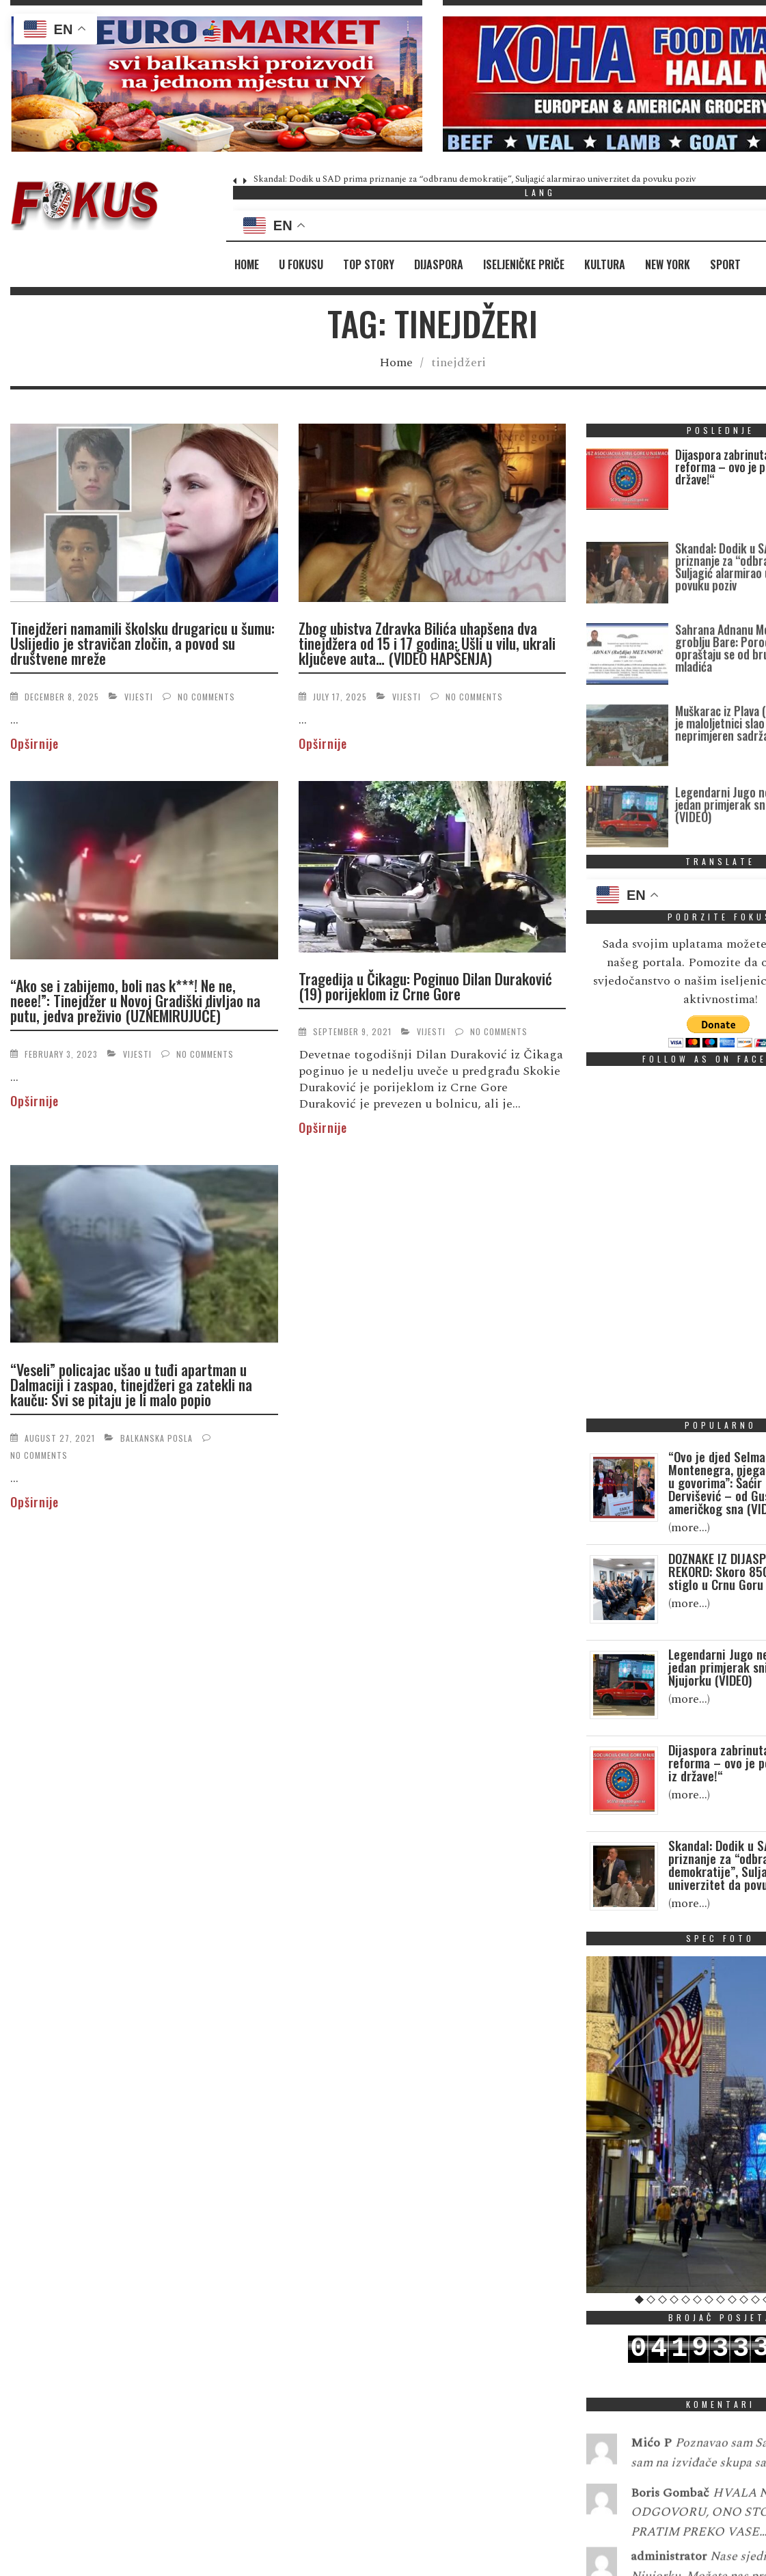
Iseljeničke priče (523, 264)
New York (667, 264)
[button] (216, 84)
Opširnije (34, 743)
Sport (725, 264)
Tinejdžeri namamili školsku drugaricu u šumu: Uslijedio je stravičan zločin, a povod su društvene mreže (142, 643)
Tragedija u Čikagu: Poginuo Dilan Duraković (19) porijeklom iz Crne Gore (425, 986)
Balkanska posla (156, 1438)
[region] (216, 84)
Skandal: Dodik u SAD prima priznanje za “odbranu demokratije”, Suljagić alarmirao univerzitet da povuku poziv (475, 179)
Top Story (368, 264)
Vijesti (138, 696)
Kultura (604, 264)
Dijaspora (438, 264)
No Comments (206, 696)
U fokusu (301, 264)
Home (246, 264)
